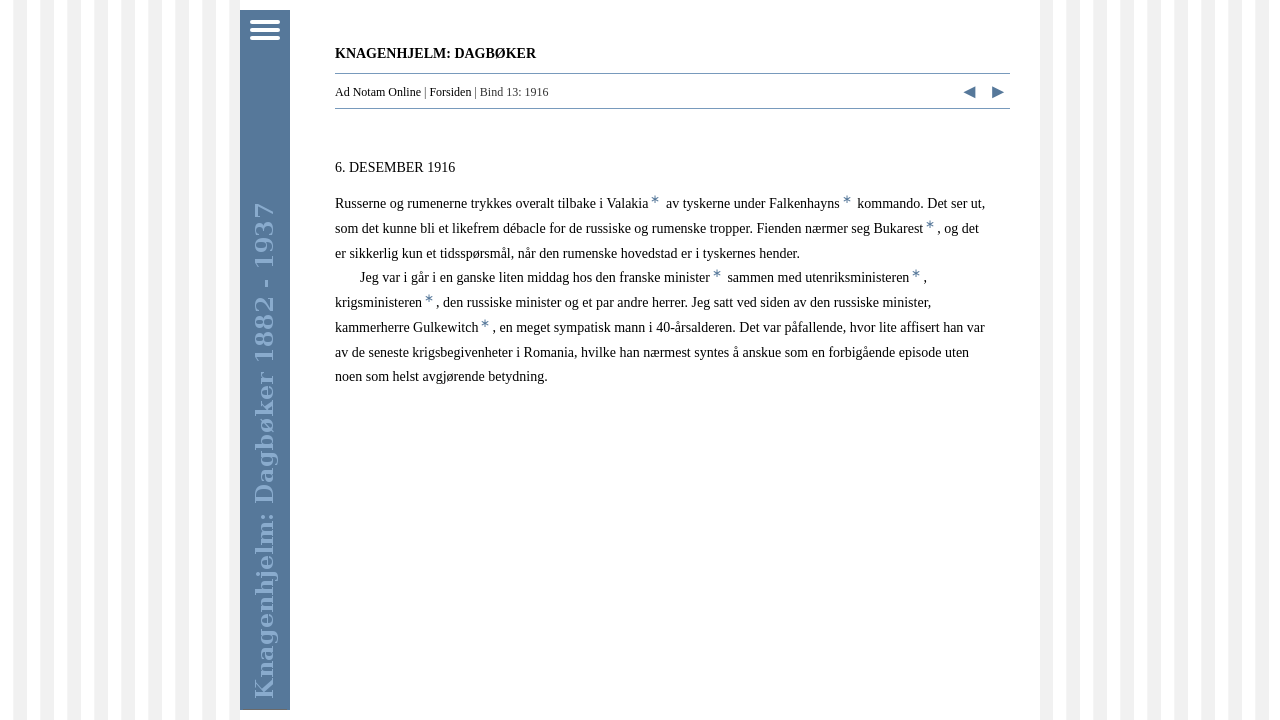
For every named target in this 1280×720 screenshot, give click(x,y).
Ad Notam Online (378, 92)
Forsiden (450, 92)
